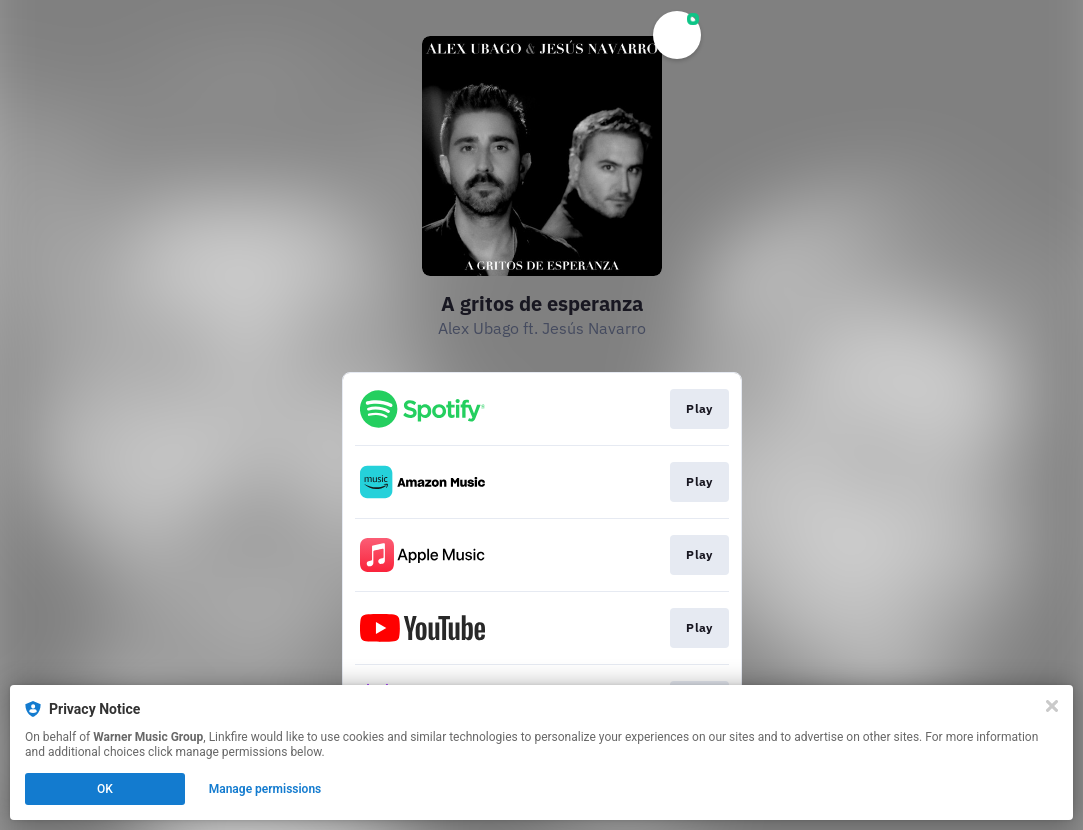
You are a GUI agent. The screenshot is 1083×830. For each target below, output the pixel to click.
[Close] (1052, 706)
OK (105, 789)
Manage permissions (265, 789)
